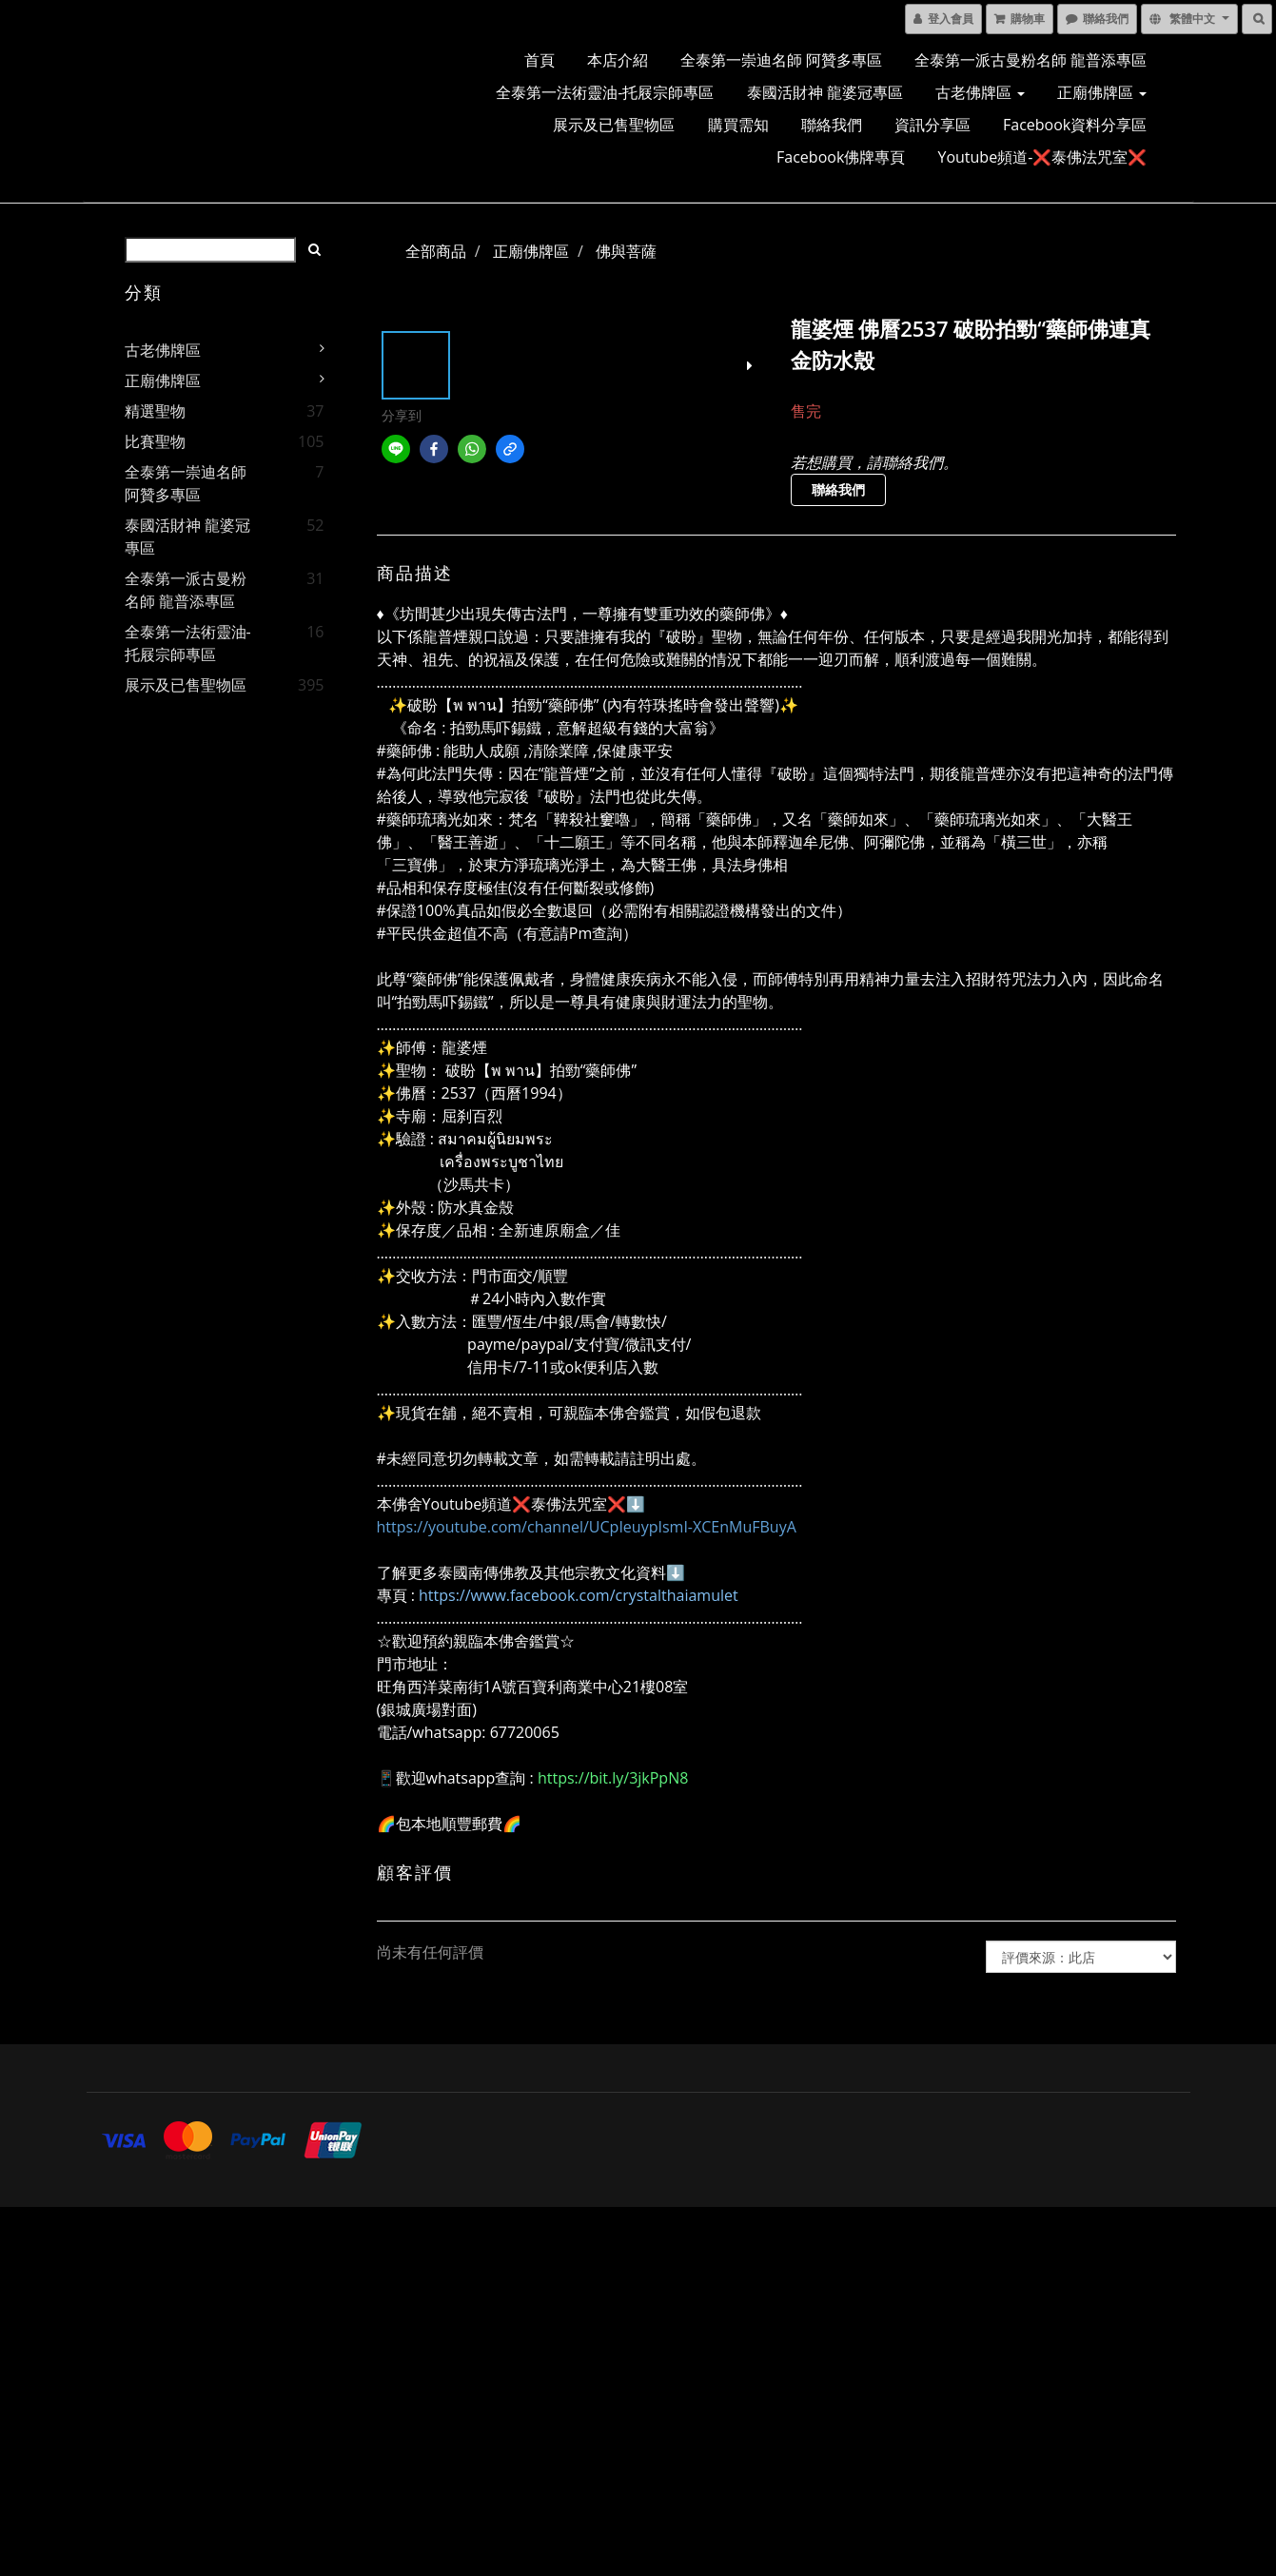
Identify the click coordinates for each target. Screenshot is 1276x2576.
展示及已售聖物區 (614, 124)
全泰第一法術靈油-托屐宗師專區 (605, 92)
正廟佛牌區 (1102, 92)
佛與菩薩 (626, 251)
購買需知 (738, 124)
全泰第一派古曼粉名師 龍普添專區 (1030, 59)
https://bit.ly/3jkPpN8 (613, 1777)
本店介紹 (617, 59)
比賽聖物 (155, 441)
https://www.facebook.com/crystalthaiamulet (578, 1595)
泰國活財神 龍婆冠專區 (825, 92)
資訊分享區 (932, 124)
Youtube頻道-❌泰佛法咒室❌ (1042, 156)
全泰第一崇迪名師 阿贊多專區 (781, 59)
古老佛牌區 (980, 92)
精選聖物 (155, 410)
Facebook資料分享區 (1075, 124)
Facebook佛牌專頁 (840, 156)
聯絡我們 (831, 124)
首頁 (539, 59)
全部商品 (435, 251)
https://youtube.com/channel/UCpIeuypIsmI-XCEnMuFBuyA (586, 1526)
